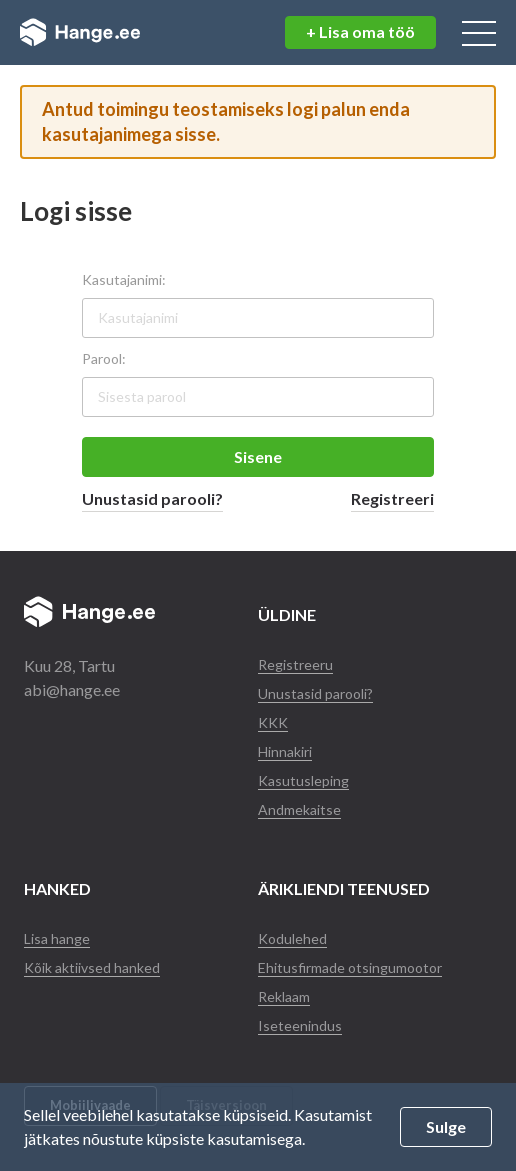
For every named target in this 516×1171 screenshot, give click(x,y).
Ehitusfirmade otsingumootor (350, 967)
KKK (273, 722)
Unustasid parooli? (152, 498)
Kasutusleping (303, 780)
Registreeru (295, 664)
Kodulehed (292, 938)
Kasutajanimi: (124, 279)
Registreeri (392, 498)
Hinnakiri (285, 751)
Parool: (104, 358)
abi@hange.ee (72, 689)
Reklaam (284, 996)
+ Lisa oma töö (360, 31)
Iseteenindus (300, 1025)
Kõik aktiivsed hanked (92, 967)
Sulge (446, 1126)
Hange (85, 33)
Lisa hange (57, 938)
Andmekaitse (299, 809)
